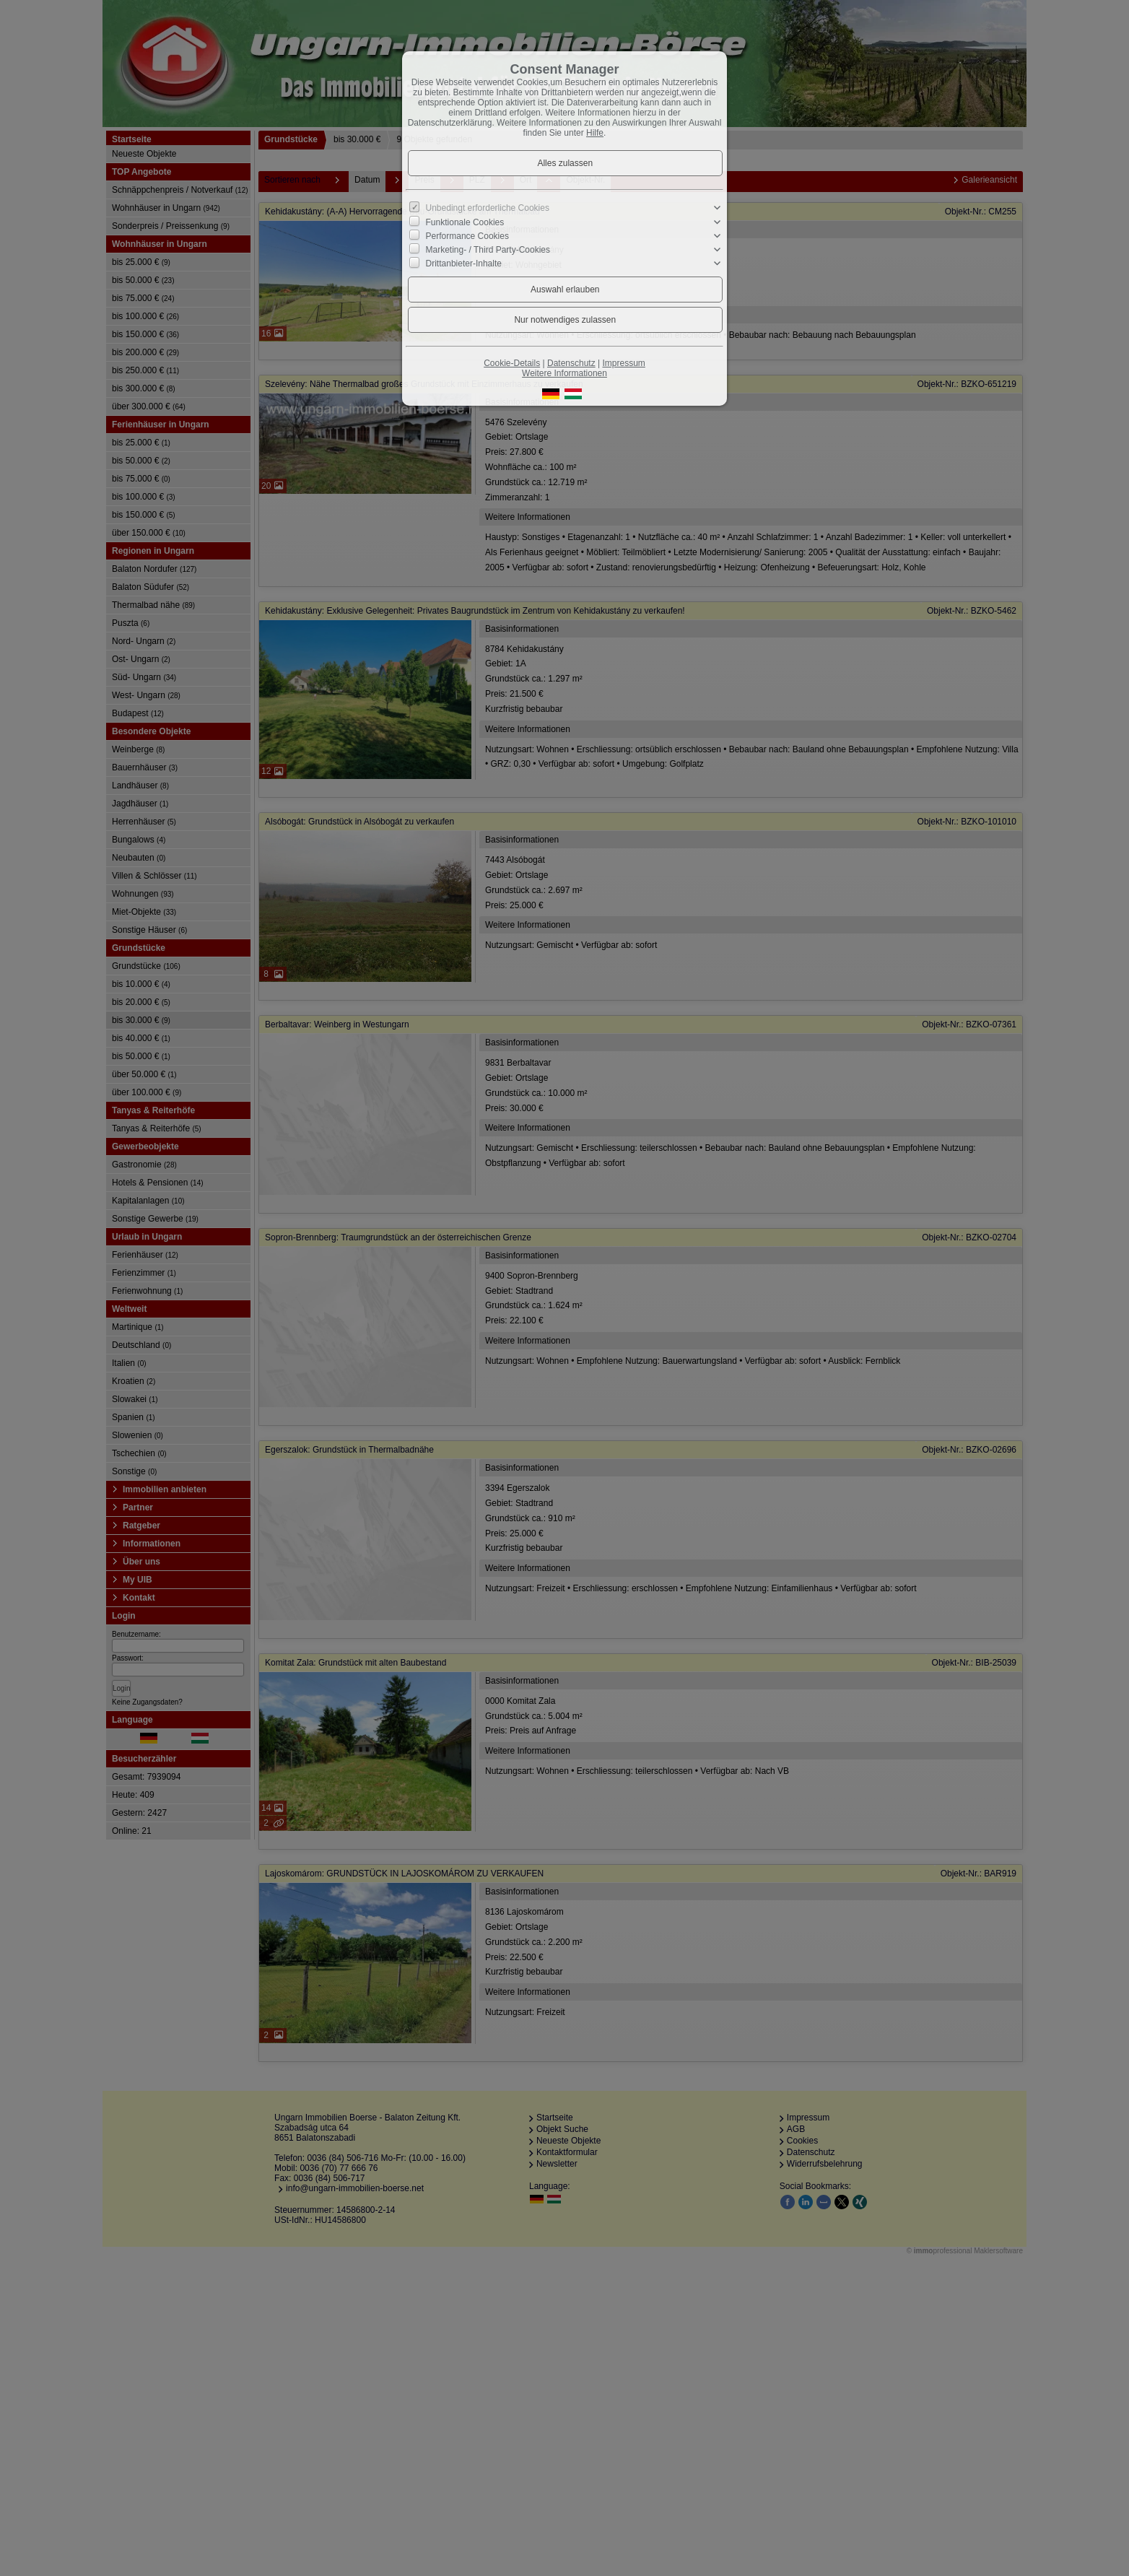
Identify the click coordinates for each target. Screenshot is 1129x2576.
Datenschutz (571, 363)
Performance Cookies (467, 236)
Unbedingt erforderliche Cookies (487, 208)
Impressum (623, 363)
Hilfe (594, 133)
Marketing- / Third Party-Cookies (488, 250)
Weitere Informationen (564, 373)
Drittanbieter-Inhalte (464, 263)
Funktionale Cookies (465, 222)
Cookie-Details (512, 363)
